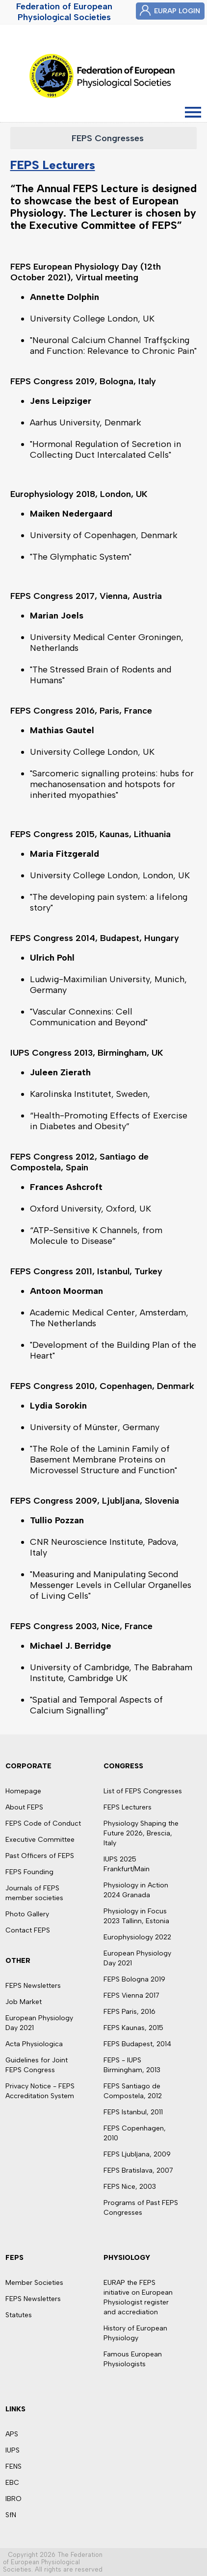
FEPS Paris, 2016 (129, 2011)
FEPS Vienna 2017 (131, 1995)
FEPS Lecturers (52, 165)
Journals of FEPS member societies (34, 1893)
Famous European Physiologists (133, 2359)
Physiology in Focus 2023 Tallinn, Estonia (136, 1916)
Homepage (23, 1791)
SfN (10, 2515)
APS (11, 2434)
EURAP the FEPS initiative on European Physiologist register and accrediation (138, 2297)
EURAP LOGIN (177, 11)
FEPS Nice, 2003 (130, 2186)
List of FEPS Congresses (143, 1791)
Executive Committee (40, 1839)
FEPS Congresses (108, 138)
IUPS (12, 2450)
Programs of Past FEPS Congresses (141, 2208)
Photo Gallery (27, 1914)
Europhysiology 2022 (137, 1937)
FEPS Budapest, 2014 (137, 2044)
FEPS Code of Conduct (43, 1823)
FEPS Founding (29, 1872)
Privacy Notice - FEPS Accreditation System (40, 2091)
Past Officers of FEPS (39, 1856)
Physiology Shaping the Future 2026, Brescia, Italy (141, 1833)
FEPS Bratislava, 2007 (138, 2170)
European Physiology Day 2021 (39, 2023)
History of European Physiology (135, 2333)
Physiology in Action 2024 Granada (136, 1890)
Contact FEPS (27, 1930)
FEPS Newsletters (33, 1986)
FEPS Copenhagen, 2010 (135, 2133)
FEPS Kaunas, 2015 (133, 2028)
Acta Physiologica (34, 2044)
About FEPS (24, 1807)
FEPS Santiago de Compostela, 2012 (133, 2091)
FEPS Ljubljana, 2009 (137, 2154)
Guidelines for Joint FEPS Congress (36, 2065)
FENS (13, 2466)
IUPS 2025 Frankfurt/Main (127, 1864)
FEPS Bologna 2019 (134, 1979)
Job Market (23, 2002)
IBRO (13, 2499)
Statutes (18, 2315)
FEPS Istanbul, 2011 (133, 2112)
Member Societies (34, 2283)
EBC (12, 2482)
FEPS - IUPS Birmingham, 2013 (132, 2065)
